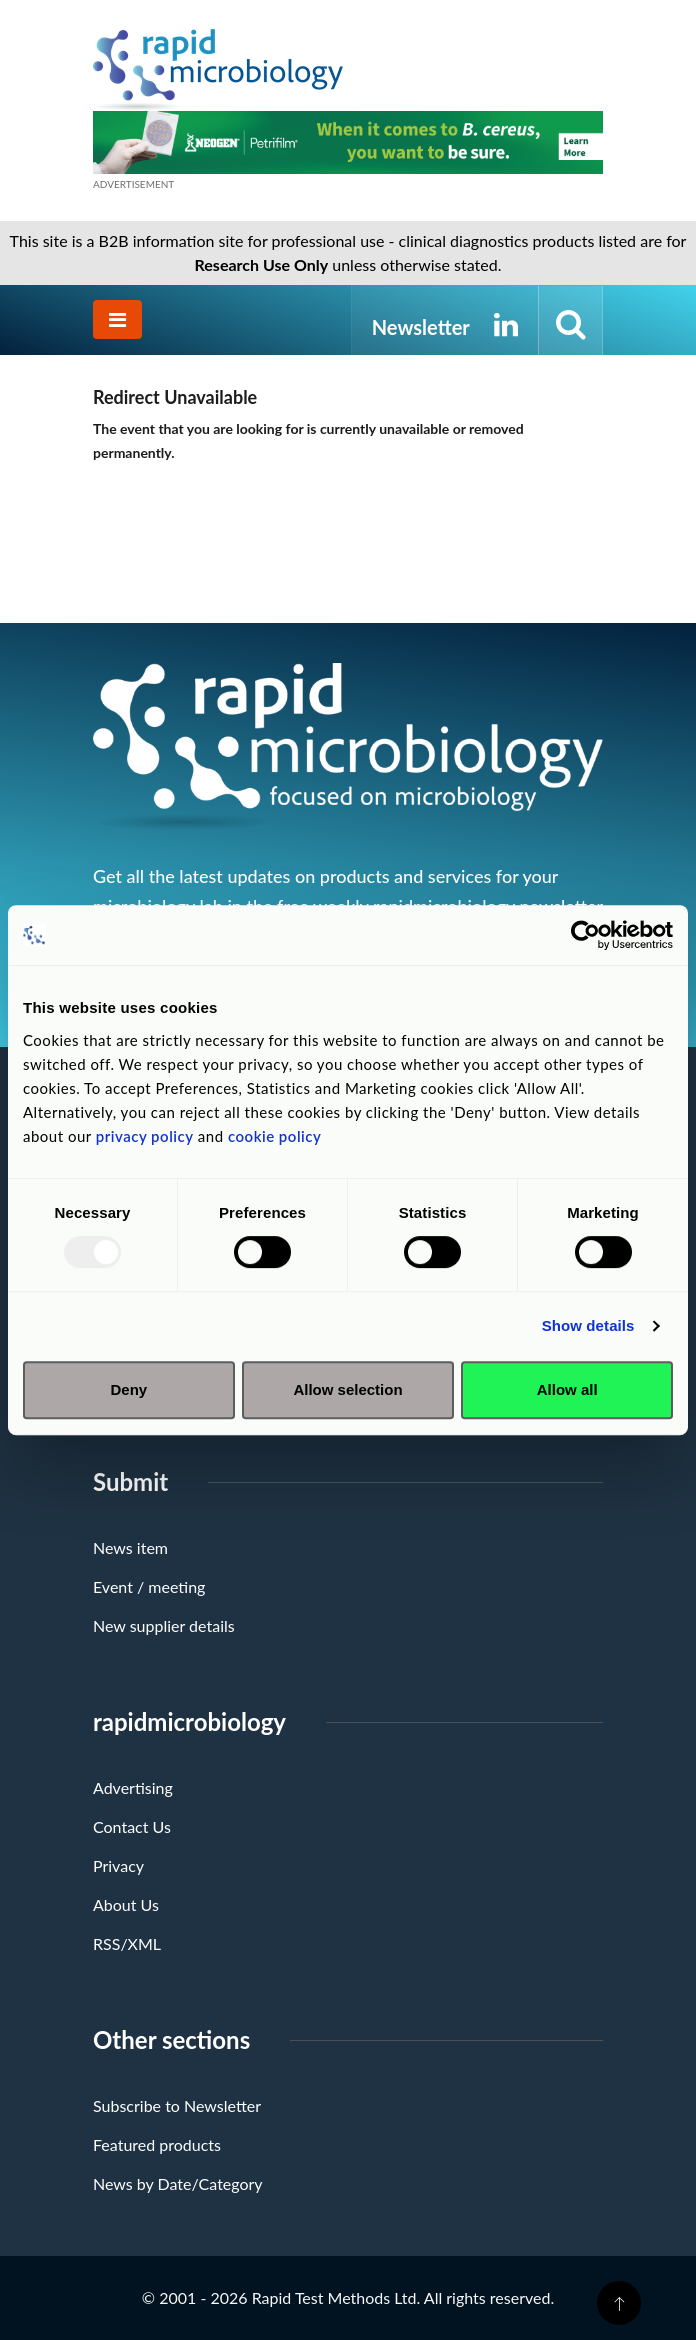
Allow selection (347, 1389)
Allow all (567, 1389)
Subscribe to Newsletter (177, 2105)
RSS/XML (127, 1943)
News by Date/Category (178, 2183)
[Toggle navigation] (117, 319)
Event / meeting (149, 1586)
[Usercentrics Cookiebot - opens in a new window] (585, 935)
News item (130, 1547)
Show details (588, 1325)
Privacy (118, 1865)
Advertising (133, 1787)
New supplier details (164, 1625)
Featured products (157, 2144)
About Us (126, 1904)
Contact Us (132, 1826)
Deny (128, 1389)
